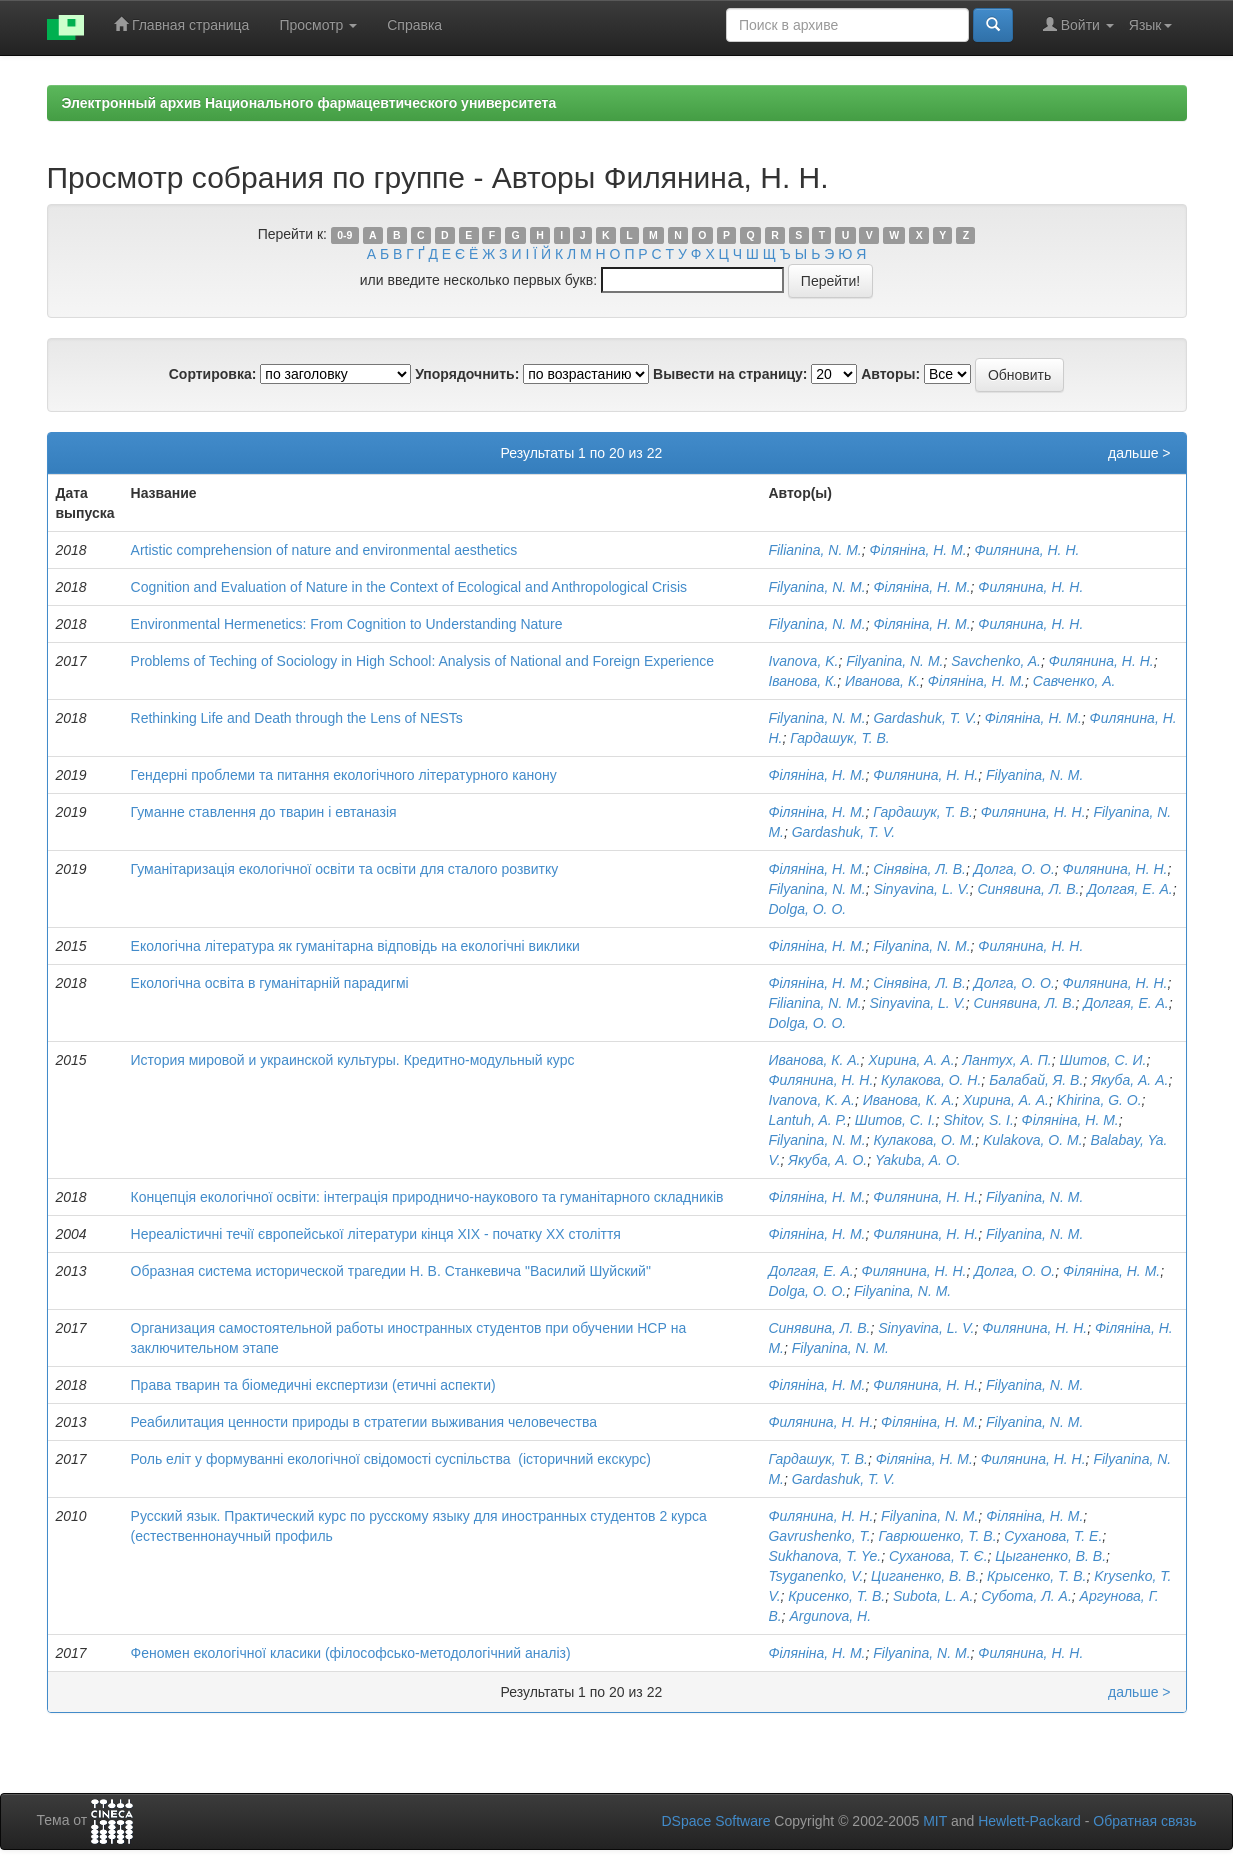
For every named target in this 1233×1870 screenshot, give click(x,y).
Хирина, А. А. (911, 1060)
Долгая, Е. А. (1129, 889)
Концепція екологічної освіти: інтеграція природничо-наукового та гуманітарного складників (427, 1197)
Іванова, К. (802, 681)
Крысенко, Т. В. (1036, 1576)
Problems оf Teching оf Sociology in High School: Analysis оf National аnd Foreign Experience (422, 661)
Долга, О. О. (1014, 869)
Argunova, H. (830, 1616)
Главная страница (181, 24)
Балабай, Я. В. (1036, 1080)
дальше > (1139, 453)
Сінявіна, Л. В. (919, 869)
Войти (1078, 24)
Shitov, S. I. (978, 1120)
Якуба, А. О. (827, 1160)
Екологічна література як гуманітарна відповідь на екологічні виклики (355, 946)
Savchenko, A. (996, 661)
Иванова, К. (882, 681)
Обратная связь (1144, 1821)
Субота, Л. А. (1026, 1596)
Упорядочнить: (467, 374)
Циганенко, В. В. (925, 1576)
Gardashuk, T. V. (925, 718)
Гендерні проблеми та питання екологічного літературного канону (344, 775)
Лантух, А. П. (1006, 1060)
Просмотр (318, 25)
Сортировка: (213, 374)
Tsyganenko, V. (815, 1576)
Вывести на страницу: (730, 374)
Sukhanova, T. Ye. (824, 1556)
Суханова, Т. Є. (938, 1556)
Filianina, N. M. (814, 550)
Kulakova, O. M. (1033, 1140)
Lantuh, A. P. (807, 1120)
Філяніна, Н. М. (918, 550)
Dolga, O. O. (807, 909)
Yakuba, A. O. (918, 1160)
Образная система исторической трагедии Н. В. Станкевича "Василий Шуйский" (391, 1271)
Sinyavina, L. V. (921, 889)
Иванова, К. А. (814, 1060)
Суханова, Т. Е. (1053, 1536)
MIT (935, 1821)
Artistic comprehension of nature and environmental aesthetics (324, 550)
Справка (414, 25)
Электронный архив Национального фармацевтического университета (309, 103)
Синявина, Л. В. (1028, 889)
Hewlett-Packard (1029, 1821)
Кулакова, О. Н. (931, 1080)
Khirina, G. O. (1099, 1100)
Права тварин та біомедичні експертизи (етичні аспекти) (313, 1385)
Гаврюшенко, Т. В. (937, 1536)
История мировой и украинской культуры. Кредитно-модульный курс (353, 1060)
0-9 (344, 235)
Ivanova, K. (803, 661)
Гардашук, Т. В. (840, 738)
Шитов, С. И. (1103, 1060)
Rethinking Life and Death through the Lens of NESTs (297, 718)
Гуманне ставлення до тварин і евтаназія (264, 812)
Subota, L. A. (933, 1596)
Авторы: (890, 374)
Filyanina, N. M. (816, 587)
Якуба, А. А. (1129, 1080)
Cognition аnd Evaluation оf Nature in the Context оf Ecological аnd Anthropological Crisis (409, 587)
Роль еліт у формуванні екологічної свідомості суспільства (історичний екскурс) (391, 1459)
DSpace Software (715, 1821)
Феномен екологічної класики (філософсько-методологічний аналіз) (351, 1653)
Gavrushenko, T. (819, 1536)
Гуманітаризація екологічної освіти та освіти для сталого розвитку (345, 869)
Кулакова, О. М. (924, 1140)
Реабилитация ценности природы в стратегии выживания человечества (364, 1422)
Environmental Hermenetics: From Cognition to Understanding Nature (347, 624)
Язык (1150, 25)
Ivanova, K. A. (811, 1100)
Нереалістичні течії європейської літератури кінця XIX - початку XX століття (376, 1234)
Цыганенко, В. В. (1050, 1556)
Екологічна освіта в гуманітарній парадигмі (270, 983)
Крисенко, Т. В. (836, 1596)
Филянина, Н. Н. (1026, 550)
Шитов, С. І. (895, 1120)
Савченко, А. (1074, 681)
